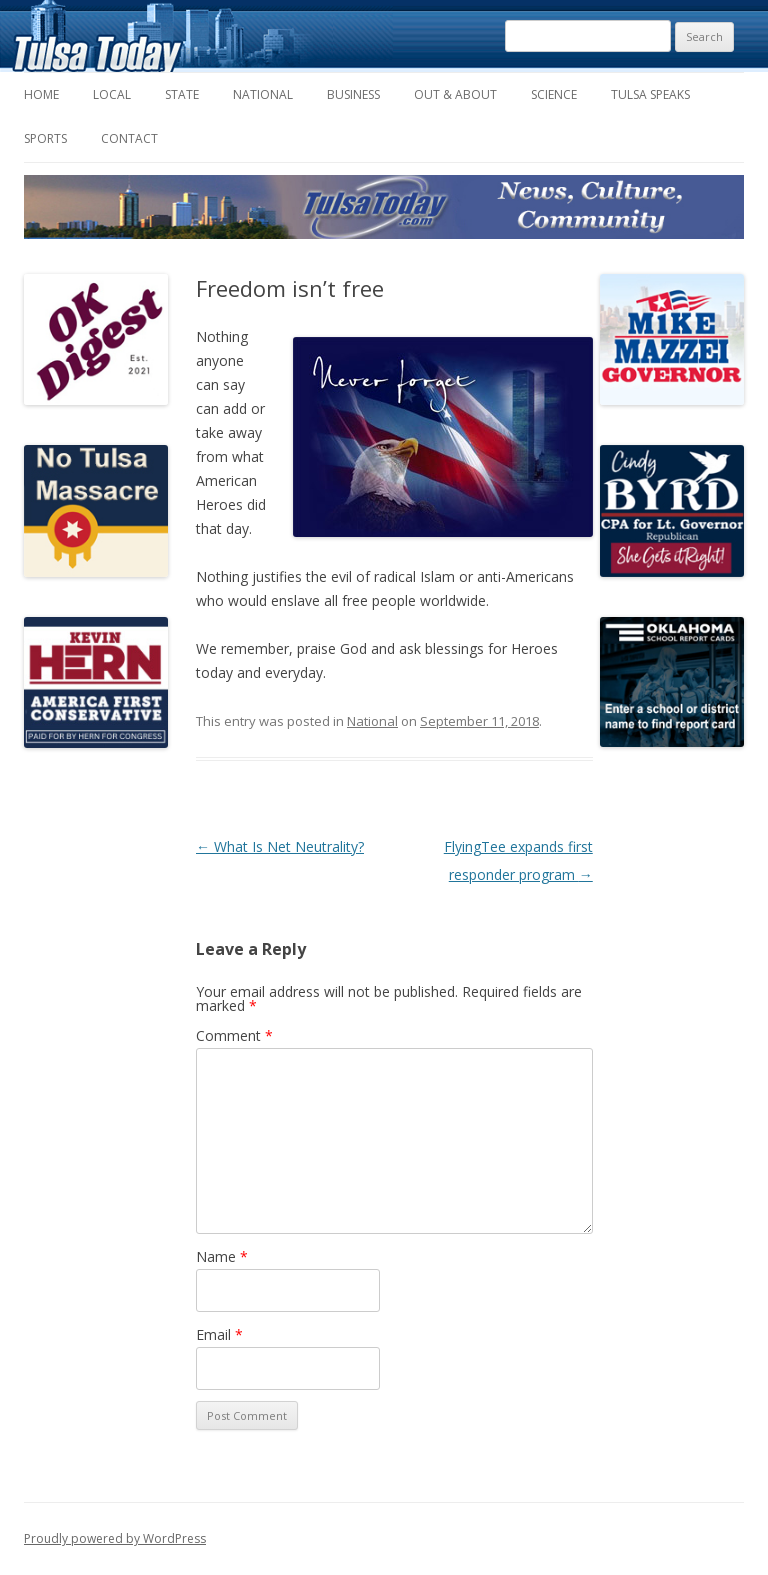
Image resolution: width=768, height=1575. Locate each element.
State (182, 94)
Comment (234, 1035)
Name (222, 1256)
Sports (45, 138)
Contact (129, 138)
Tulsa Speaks (650, 94)
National (263, 94)
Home (41, 94)
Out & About (455, 94)
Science (554, 94)
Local (112, 94)
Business (353, 94)
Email (219, 1334)
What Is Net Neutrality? (280, 846)
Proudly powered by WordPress (115, 1538)
